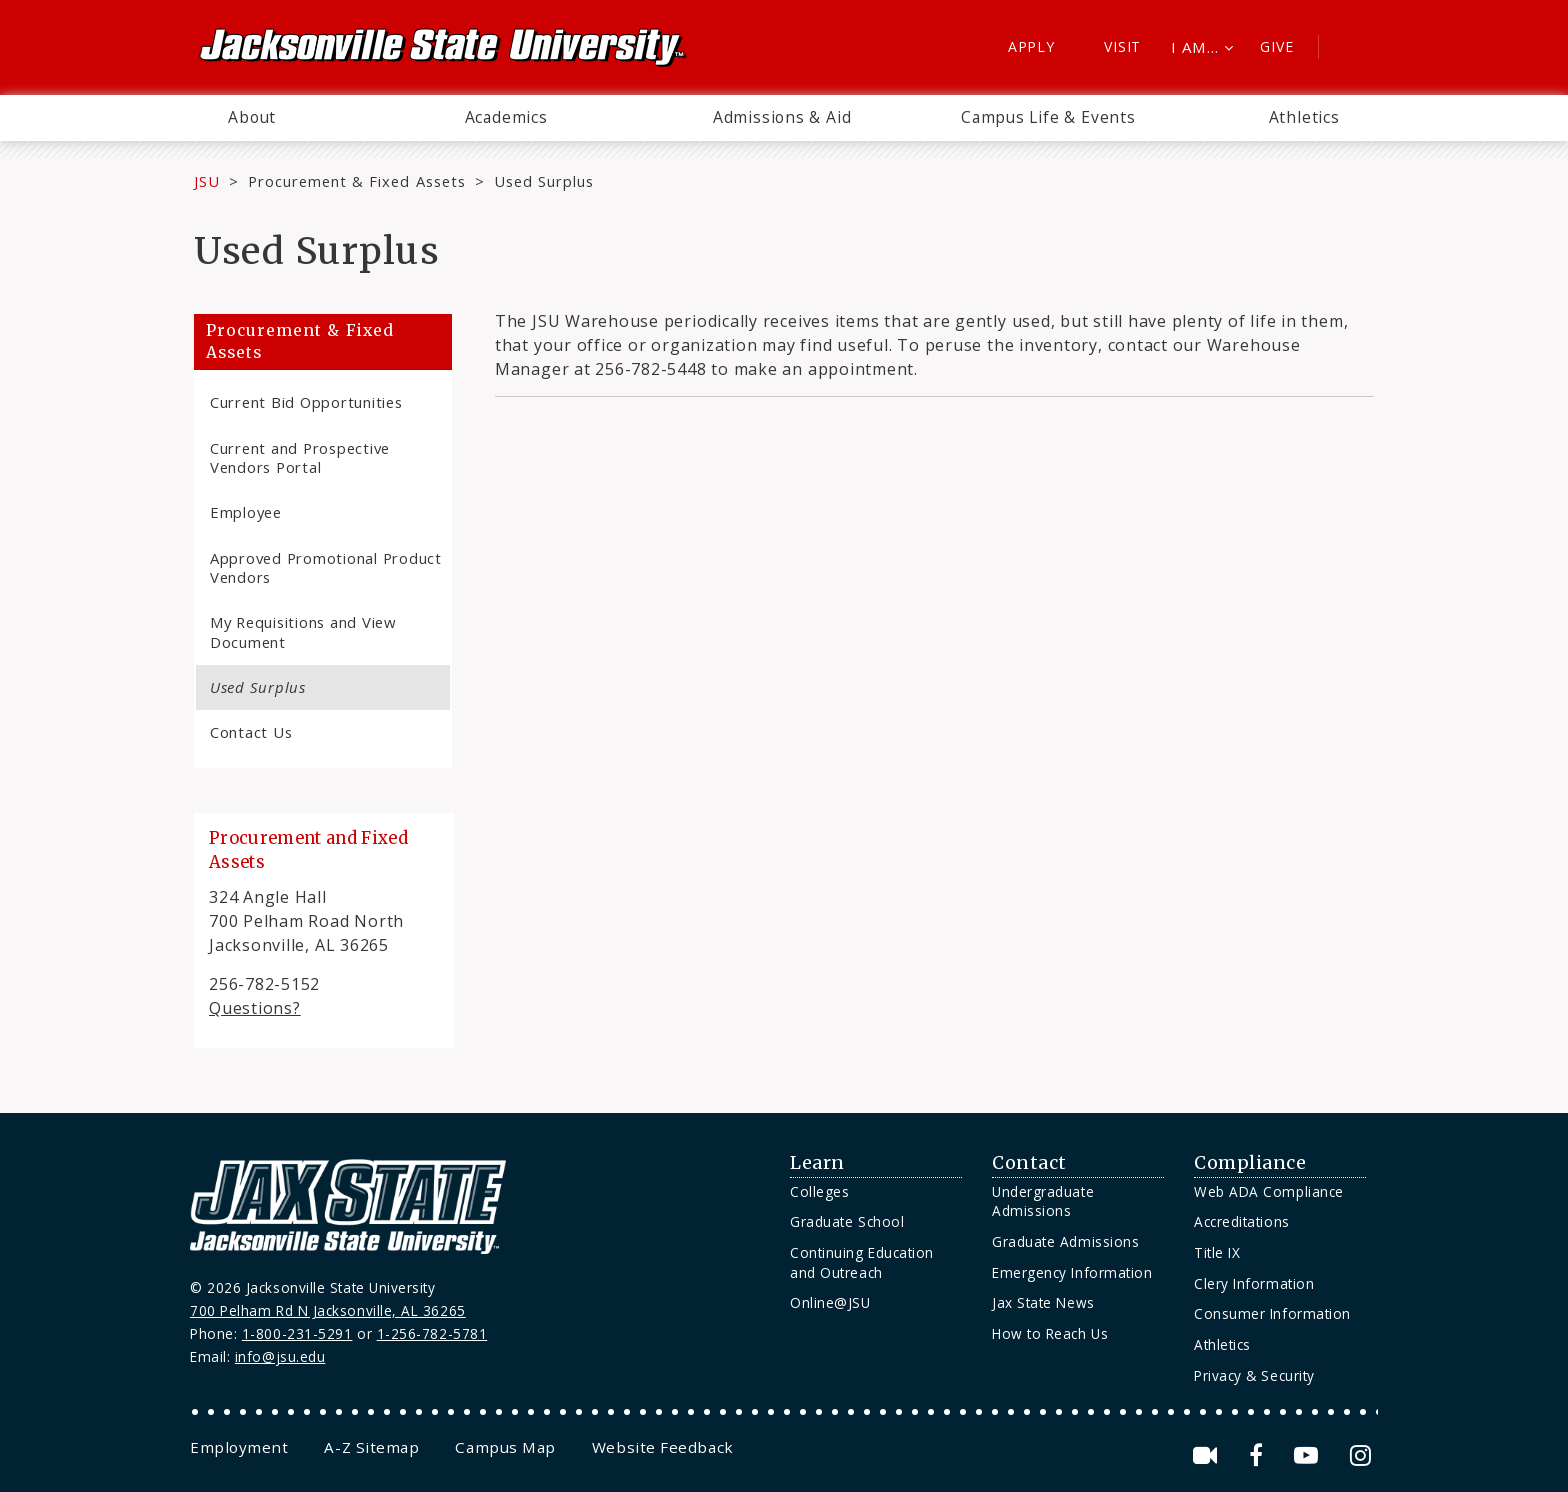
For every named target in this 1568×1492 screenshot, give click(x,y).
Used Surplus (258, 687)
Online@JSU (830, 1302)
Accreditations (1242, 1221)
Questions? (255, 1008)
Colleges (819, 1191)
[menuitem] (252, 118)
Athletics (1304, 117)
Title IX (1217, 1252)
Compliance (1250, 1163)
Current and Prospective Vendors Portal (300, 457)
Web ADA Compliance (1269, 1191)
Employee (246, 512)
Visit (1122, 46)
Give (1276, 46)
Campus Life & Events (1048, 117)
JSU (207, 181)
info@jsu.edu (280, 1356)
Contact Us (251, 732)
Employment (239, 1447)
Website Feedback (663, 1447)
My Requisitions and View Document (303, 631)
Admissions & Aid (782, 117)
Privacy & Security (1254, 1375)
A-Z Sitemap (371, 1447)
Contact (1029, 1163)
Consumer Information (1272, 1313)
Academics (506, 117)
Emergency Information (1072, 1272)
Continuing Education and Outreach (862, 1262)
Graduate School (847, 1221)
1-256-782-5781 (432, 1333)
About (252, 117)
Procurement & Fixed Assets (357, 181)
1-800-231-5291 (297, 1333)
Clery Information (1254, 1283)
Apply (1031, 46)
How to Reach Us (1050, 1333)
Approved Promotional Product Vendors (326, 567)
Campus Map (505, 1447)
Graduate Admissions (1065, 1241)
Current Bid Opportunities (306, 402)
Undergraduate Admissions (1043, 1201)
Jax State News (1043, 1302)
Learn (817, 1163)
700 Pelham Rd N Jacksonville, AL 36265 (328, 1310)
